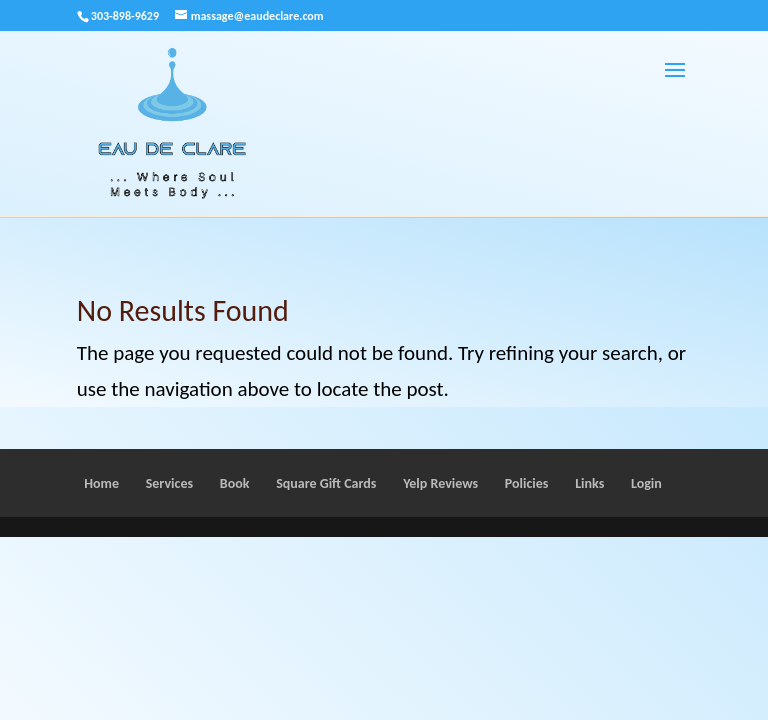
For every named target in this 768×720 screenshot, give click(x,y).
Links (589, 483)
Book (235, 483)
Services (169, 483)
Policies (527, 483)
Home (101, 483)
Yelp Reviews (440, 483)
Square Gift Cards (326, 483)
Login (646, 483)
